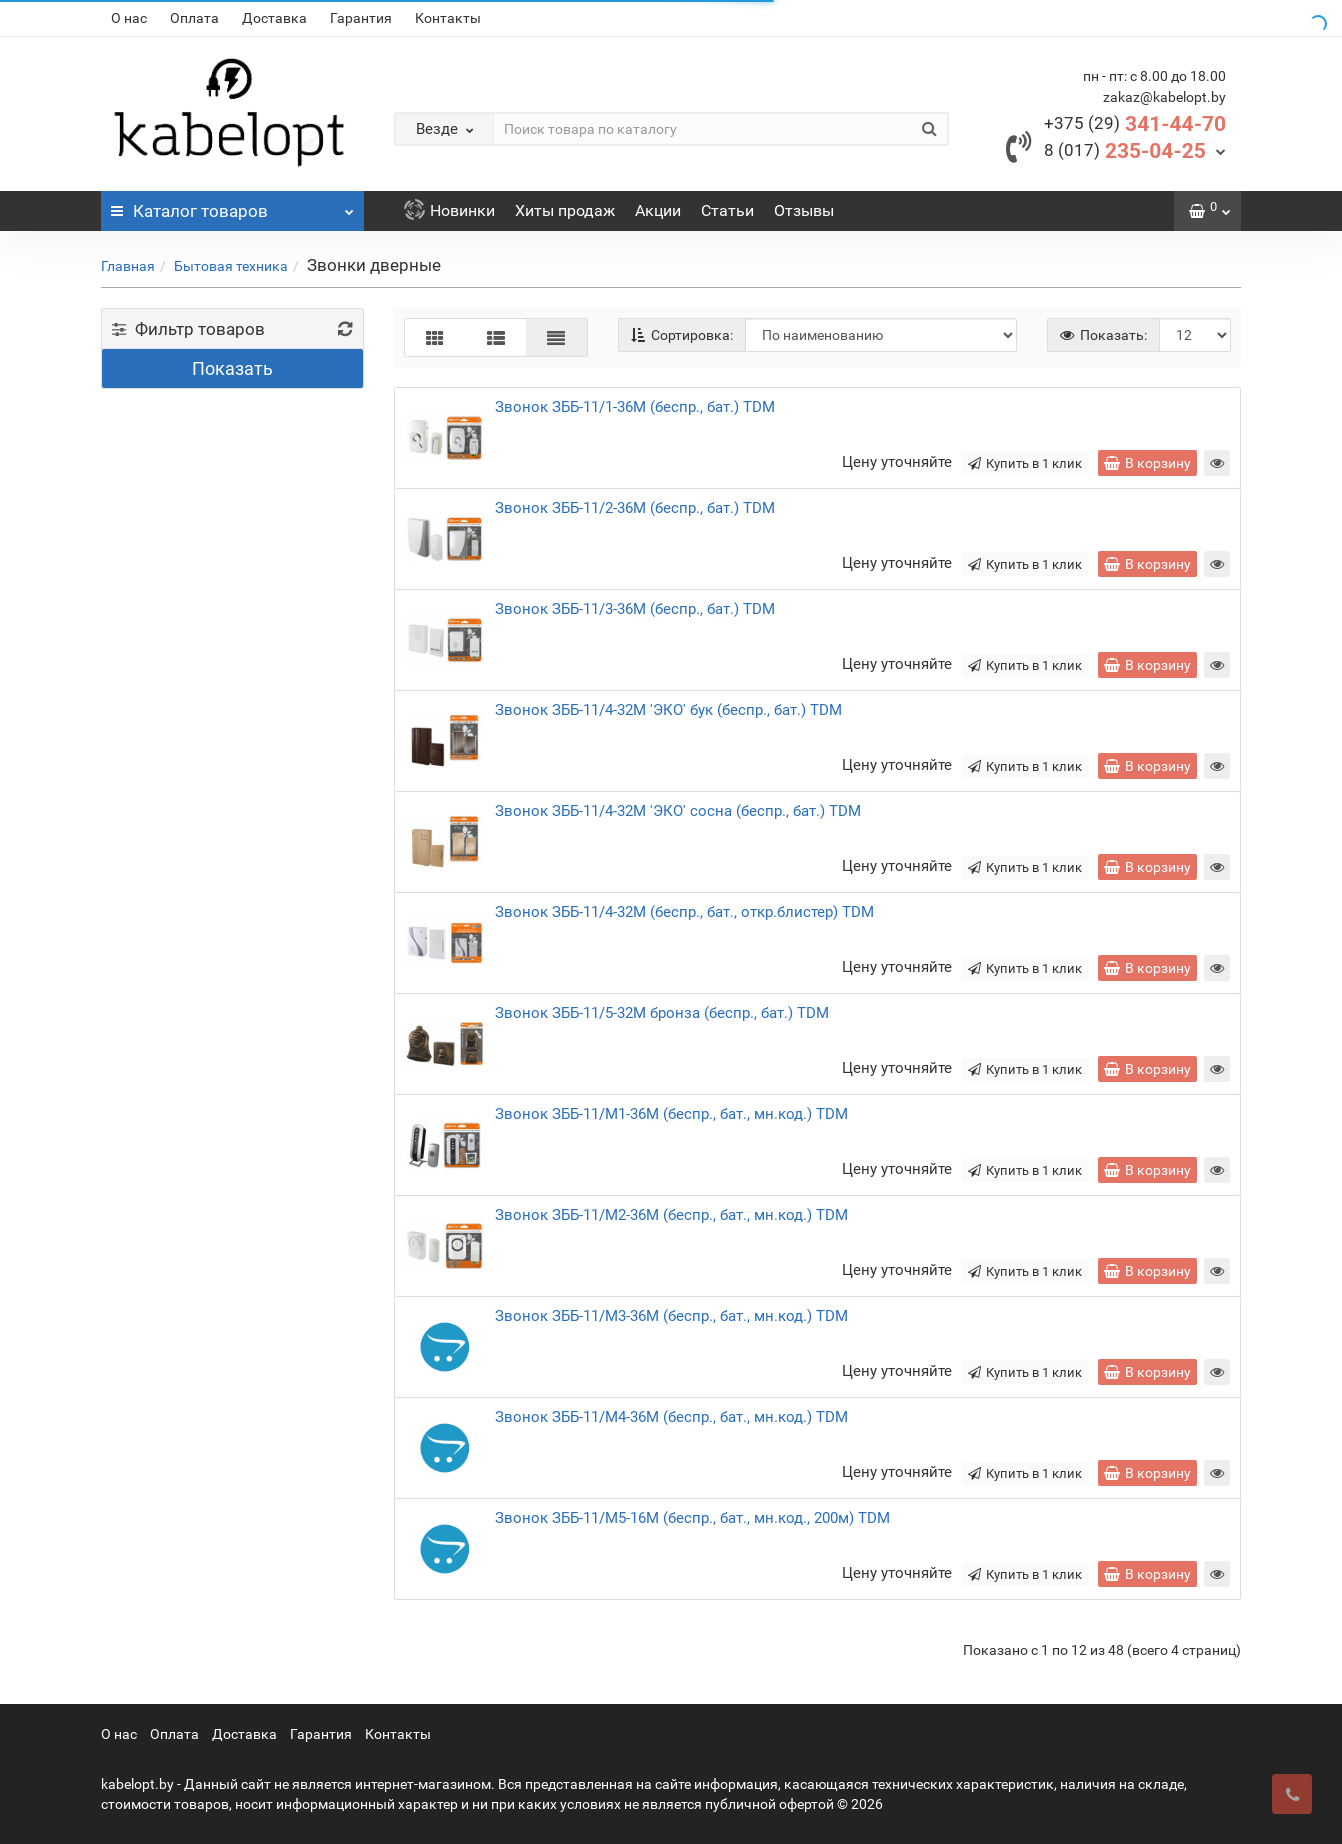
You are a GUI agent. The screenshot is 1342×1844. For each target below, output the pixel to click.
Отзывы (804, 210)
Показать (232, 368)
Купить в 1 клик (1025, 463)
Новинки (449, 210)
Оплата (194, 18)
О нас (129, 18)
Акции (658, 210)
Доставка (274, 18)
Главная (128, 266)
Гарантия (361, 18)
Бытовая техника (231, 266)
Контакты (448, 18)
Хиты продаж (565, 210)
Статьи (727, 210)
